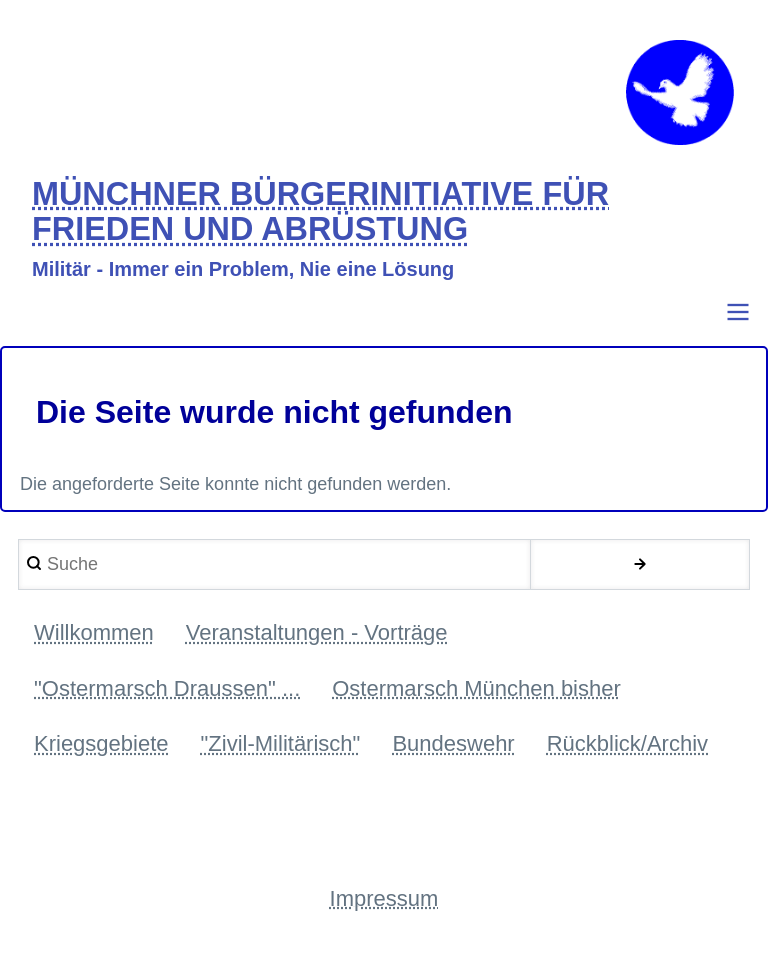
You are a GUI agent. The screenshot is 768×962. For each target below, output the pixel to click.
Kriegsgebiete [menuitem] (101, 743)
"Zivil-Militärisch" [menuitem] (281, 743)
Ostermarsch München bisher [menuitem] (476, 688)
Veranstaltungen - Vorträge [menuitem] (317, 632)
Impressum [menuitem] (384, 898)
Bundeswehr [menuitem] (453, 743)
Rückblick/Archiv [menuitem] (627, 743)
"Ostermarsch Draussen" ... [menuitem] (167, 688)
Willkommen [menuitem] (94, 632)
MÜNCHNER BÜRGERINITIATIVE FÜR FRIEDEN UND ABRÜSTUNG (320, 212)
